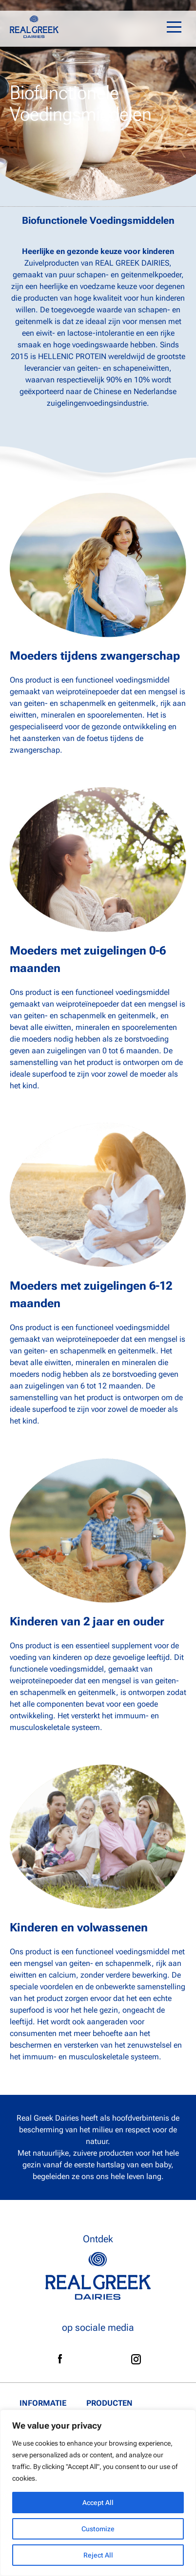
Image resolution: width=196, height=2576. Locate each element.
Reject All (98, 2555)
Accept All (98, 2502)
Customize (98, 2529)
